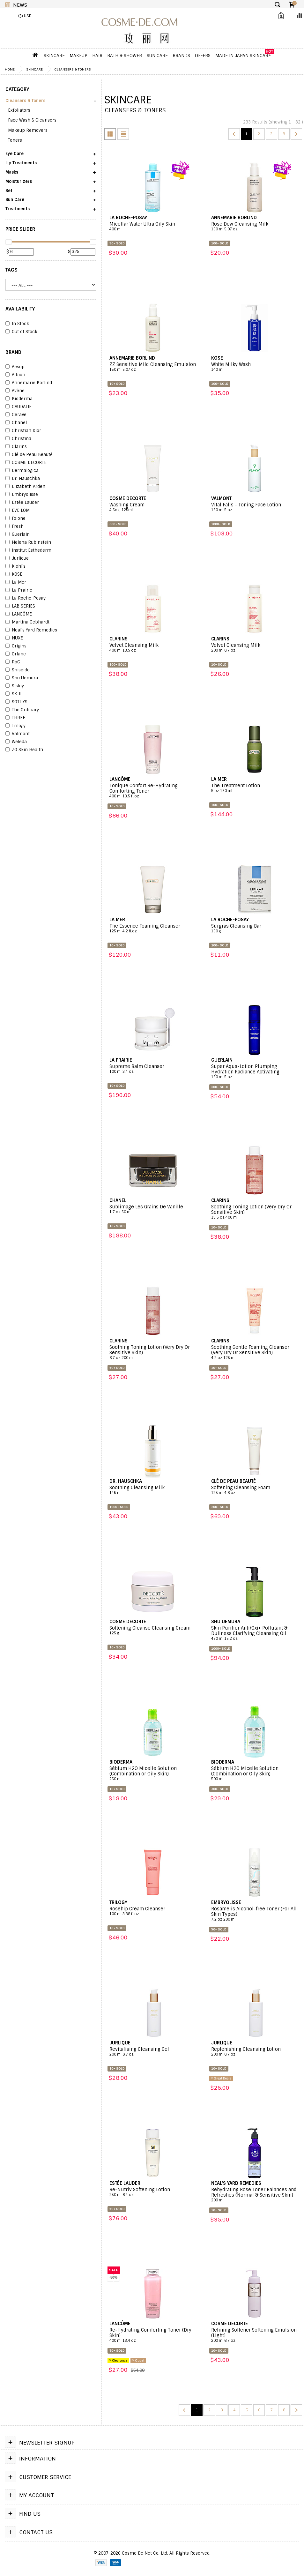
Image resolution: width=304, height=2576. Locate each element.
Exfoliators (19, 110)
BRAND (13, 352)
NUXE (14, 638)
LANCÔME (18, 614)
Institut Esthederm (28, 550)
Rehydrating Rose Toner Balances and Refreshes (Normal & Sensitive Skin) (254, 2195)
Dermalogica (22, 470)
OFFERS (203, 55)
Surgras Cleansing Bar (254, 928)
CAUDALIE (18, 406)
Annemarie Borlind (28, 382)
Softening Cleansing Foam (254, 1490)
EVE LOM (17, 510)
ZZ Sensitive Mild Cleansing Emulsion (152, 367)
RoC (12, 662)
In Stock (17, 323)
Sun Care (157, 55)
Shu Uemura (21, 678)
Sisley (14, 686)
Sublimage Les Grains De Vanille (152, 1209)
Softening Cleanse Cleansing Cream (152, 1630)
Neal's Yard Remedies (31, 630)
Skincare (54, 55)
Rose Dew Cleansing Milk (254, 226)
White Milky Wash (254, 367)
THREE (15, 718)
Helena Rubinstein (28, 542)
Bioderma (19, 398)
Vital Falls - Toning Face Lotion (254, 507)
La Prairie (18, 590)
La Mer (15, 582)
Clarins (16, 446)
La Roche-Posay (25, 598)
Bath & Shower (124, 55)
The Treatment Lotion (254, 788)
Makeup (78, 55)
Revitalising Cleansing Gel (152, 2051)
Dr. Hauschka (22, 478)
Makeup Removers (28, 130)
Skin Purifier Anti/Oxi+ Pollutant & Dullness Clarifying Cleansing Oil (254, 1633)
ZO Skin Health (24, 749)
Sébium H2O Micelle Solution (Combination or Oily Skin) (152, 1774)
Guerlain (17, 534)
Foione (15, 518)
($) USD (25, 16)
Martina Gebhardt (27, 622)
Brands (181, 55)
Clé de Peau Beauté (29, 454)
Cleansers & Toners (72, 69)
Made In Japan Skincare (243, 55)
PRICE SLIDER (20, 229)
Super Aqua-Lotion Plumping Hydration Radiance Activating (254, 1072)
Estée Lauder (22, 502)
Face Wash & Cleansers (32, 120)
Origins (15, 646)
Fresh (14, 526)
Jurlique (17, 558)
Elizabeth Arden (25, 486)
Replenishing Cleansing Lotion (254, 2051)
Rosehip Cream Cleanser (152, 1911)
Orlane (15, 654)
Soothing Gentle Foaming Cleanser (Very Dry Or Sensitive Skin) (254, 1352)
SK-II (13, 694)
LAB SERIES (20, 606)
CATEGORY (17, 89)
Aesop (15, 367)
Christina (18, 438)
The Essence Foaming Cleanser (152, 928)
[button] (50, 103)
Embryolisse (21, 494)
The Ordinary (22, 710)
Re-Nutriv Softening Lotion (152, 2192)
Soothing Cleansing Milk (152, 1490)
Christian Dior (23, 430)
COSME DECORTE (26, 462)
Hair (97, 55)
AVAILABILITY (20, 309)
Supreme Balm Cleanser (152, 1069)
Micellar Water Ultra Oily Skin (152, 226)
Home (10, 69)
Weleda (16, 741)
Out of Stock (21, 331)
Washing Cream (152, 507)
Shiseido (17, 670)
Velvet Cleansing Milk (152, 647)
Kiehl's (15, 566)
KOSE (13, 574)
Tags (11, 270)
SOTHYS (16, 702)
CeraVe (15, 414)
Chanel (16, 422)
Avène (15, 390)
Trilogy (15, 725)
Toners (15, 140)
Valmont (17, 733)
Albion (15, 374)
